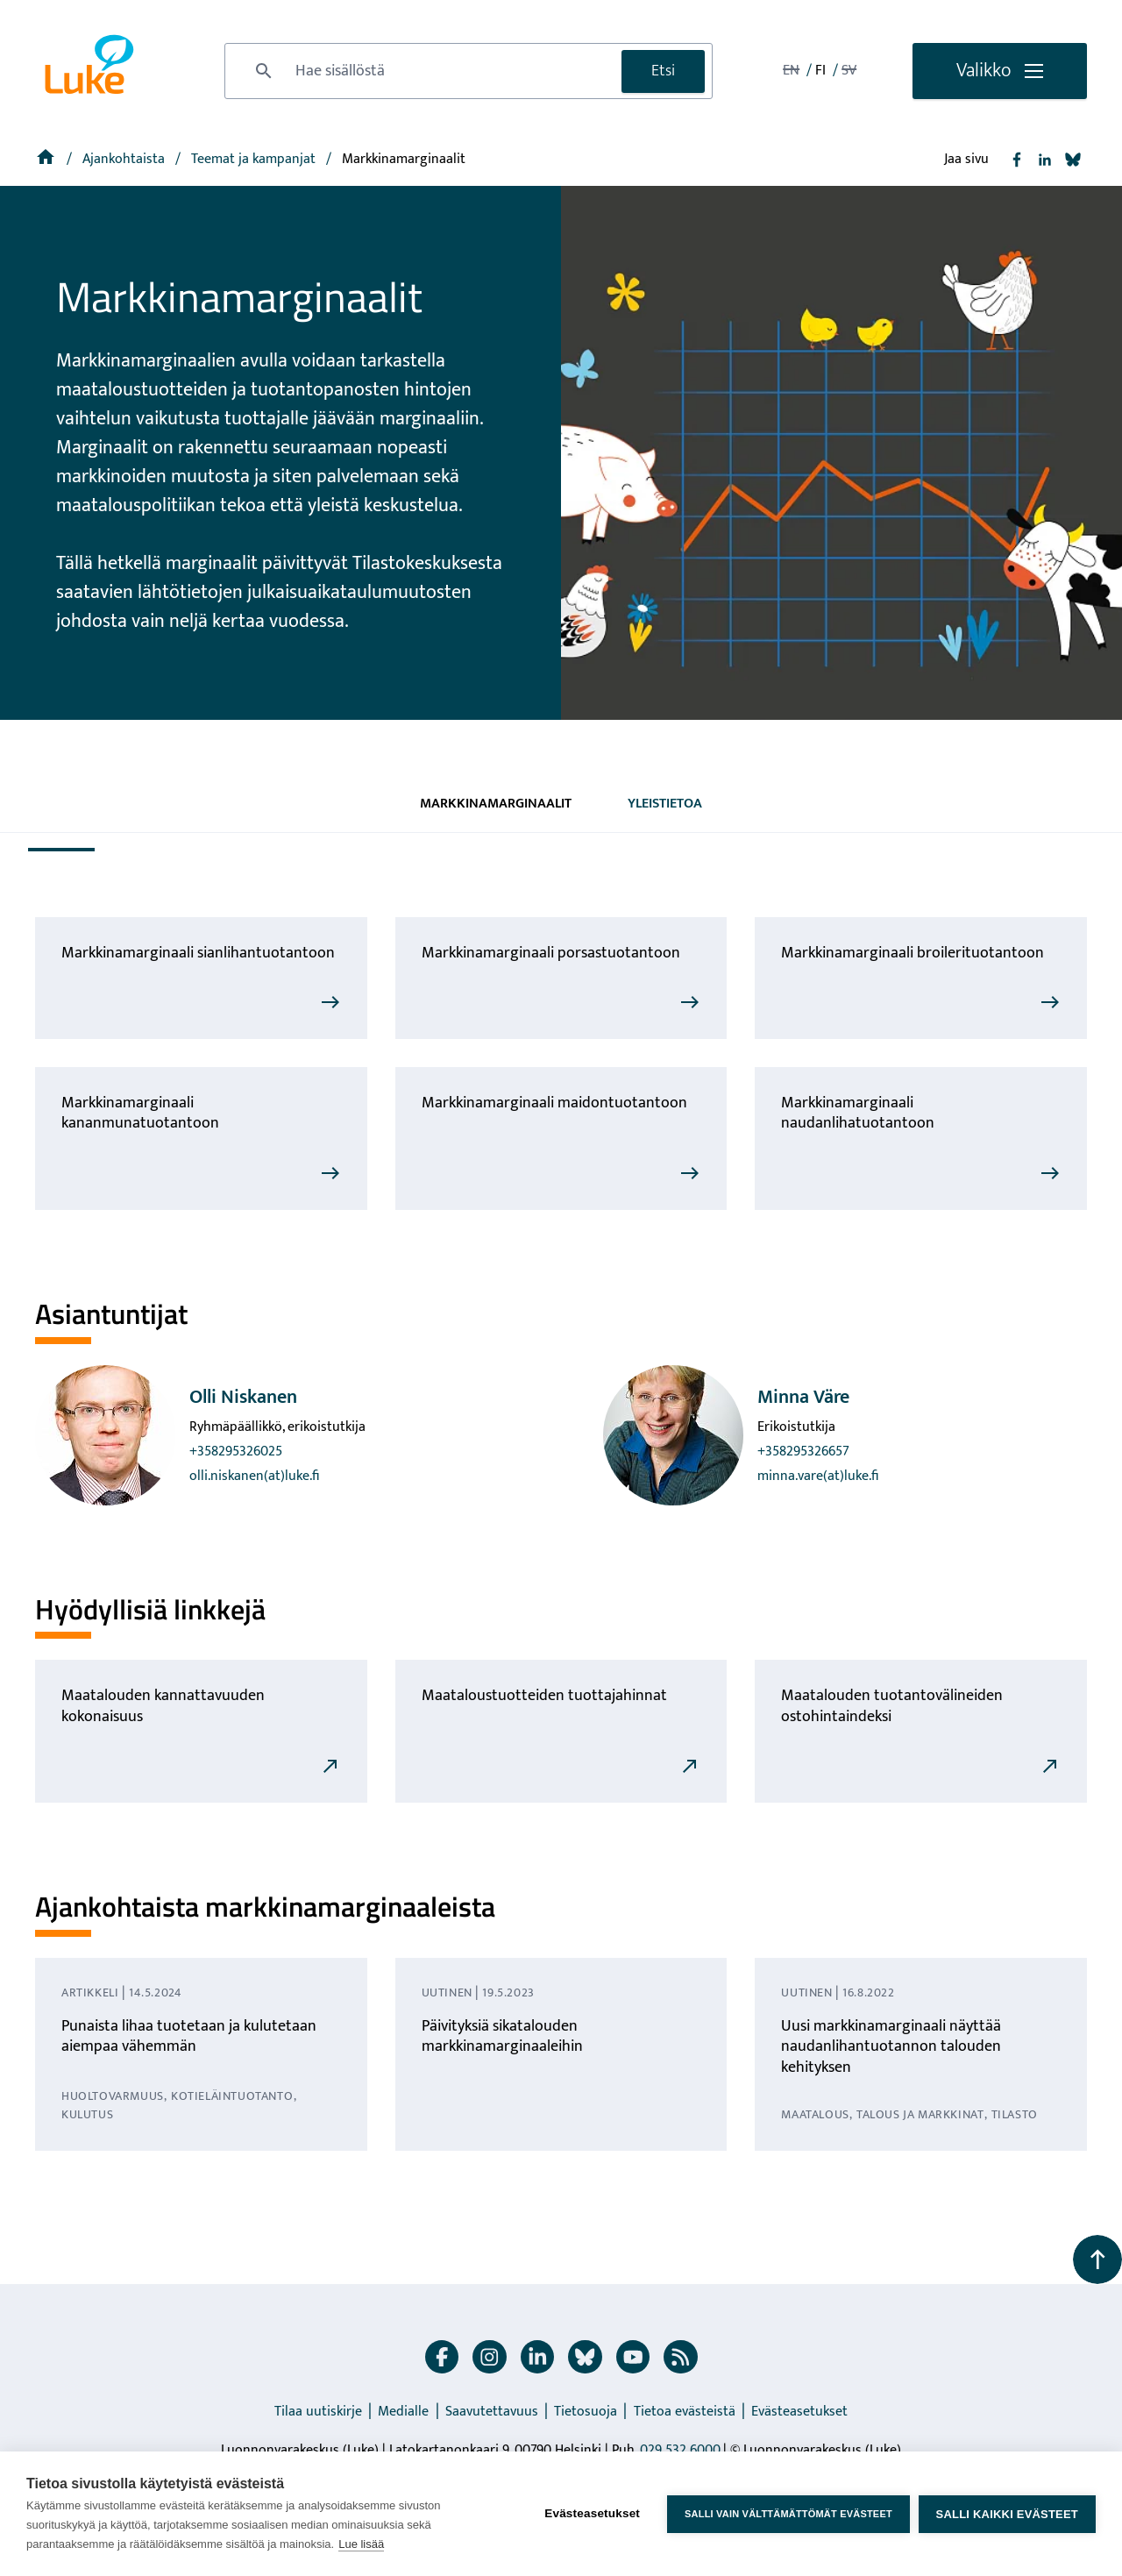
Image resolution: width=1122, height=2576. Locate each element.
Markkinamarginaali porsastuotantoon (551, 953)
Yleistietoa (665, 803)
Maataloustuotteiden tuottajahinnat (544, 1696)
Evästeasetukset (799, 2411)
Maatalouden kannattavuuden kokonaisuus (163, 1706)
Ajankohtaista (125, 159)
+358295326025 (235, 1451)
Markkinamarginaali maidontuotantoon (554, 1103)
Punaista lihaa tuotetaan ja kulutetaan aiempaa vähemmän (188, 2036)
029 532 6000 (680, 2450)
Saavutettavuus (491, 2411)
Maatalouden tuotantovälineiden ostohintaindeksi (892, 1706)
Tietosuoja (585, 2411)
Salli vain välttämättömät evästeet (788, 2513)
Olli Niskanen (243, 1397)
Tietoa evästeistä (684, 2411)
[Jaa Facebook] (1016, 159)
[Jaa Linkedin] (1044, 159)
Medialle (403, 2411)
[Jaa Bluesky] (1072, 159)
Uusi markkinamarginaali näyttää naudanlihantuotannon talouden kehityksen (891, 2047)
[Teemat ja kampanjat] (255, 159)
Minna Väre (803, 1397)
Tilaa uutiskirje (318, 2411)
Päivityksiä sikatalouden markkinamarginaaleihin (502, 2036)
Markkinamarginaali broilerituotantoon (912, 953)
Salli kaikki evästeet (1007, 2514)
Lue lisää (361, 2544)
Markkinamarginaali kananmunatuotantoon (140, 1113)
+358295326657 (803, 1451)
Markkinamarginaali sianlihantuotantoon (198, 953)
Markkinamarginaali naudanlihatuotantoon (857, 1113)
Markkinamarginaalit (496, 803)
